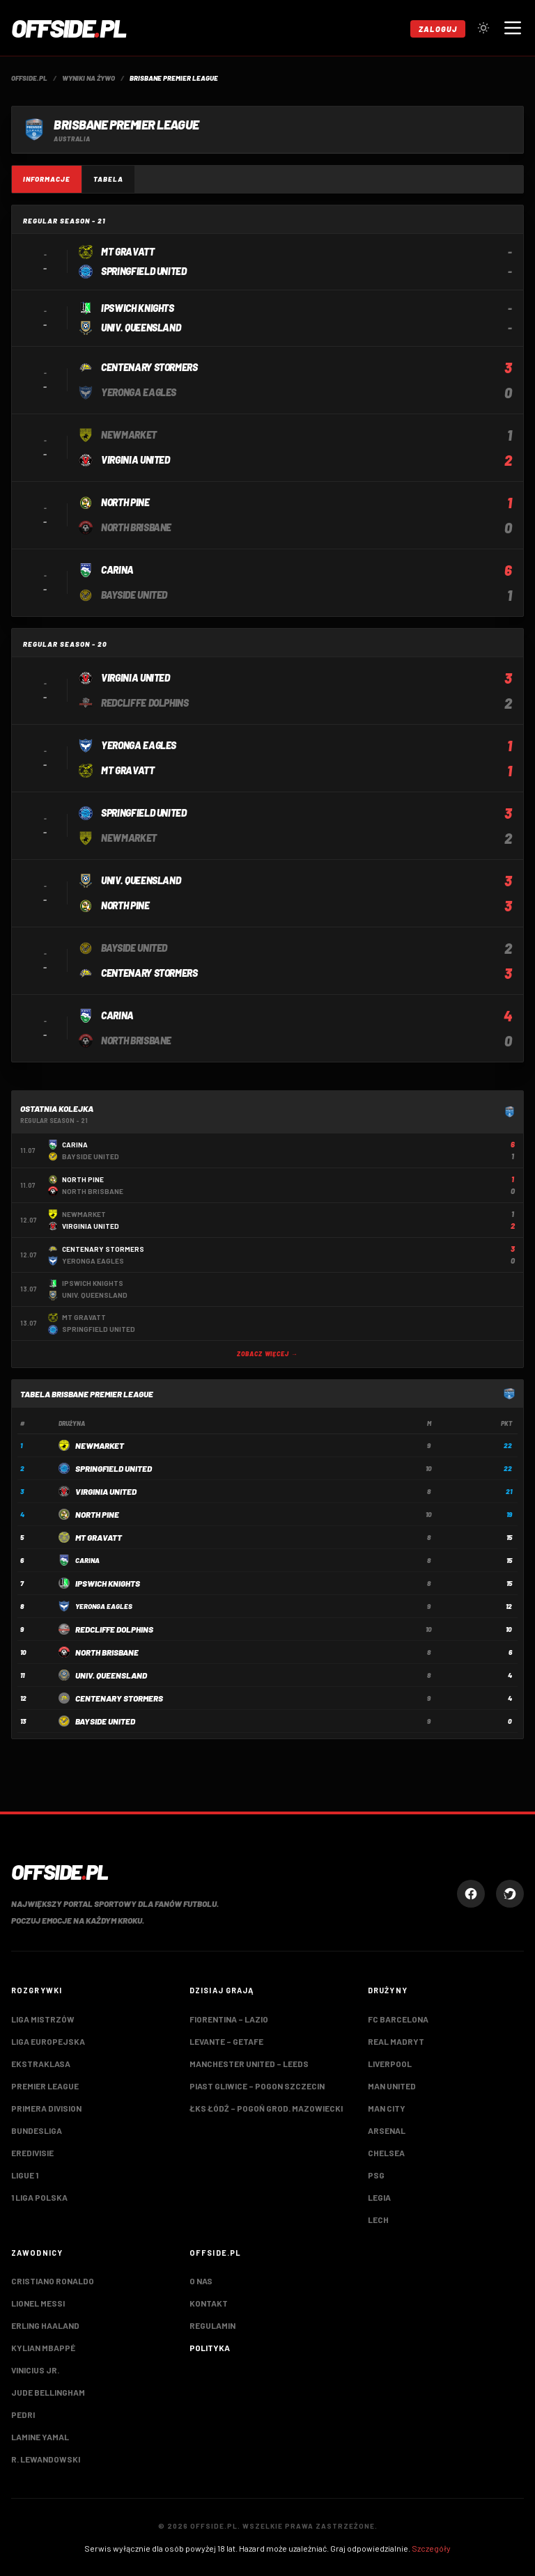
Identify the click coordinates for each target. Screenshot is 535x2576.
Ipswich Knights (107, 1583)
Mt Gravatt (98, 1537)
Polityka (209, 2348)
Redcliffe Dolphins (114, 1629)
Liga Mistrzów (43, 2019)
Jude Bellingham (48, 2392)
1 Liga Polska (39, 2197)
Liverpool (390, 2063)
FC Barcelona (398, 2019)
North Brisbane (107, 1652)
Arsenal (386, 2130)
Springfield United (113, 1468)
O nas (200, 2281)
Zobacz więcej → (267, 1354)
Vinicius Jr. (35, 2370)
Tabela (108, 179)
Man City (386, 2108)
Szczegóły (431, 2548)
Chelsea (386, 2153)
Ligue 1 (24, 2175)
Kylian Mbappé (43, 2348)
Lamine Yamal (40, 2437)
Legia (379, 2197)
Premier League (45, 2086)
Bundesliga (36, 2130)
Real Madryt (396, 2041)
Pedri (23, 2414)
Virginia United (106, 1491)
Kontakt (208, 2303)
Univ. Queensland (111, 1675)
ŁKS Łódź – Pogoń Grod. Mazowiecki (266, 2108)
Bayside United (105, 1721)
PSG (376, 2175)
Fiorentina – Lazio (228, 2019)
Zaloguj (438, 28)
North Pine (97, 1514)
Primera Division (46, 2108)
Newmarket (99, 1445)
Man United (392, 2086)
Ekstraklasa (40, 2063)
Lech (378, 2219)
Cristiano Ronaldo (52, 2281)
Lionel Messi (38, 2303)
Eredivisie (32, 2153)
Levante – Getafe (226, 2041)
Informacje (46, 179)
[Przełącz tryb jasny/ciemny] (483, 27)
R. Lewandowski (45, 2459)
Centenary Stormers (119, 1698)
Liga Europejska (48, 2041)
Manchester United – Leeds (249, 2063)
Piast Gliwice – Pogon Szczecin (257, 2086)
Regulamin (212, 2325)
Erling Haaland (45, 2325)
